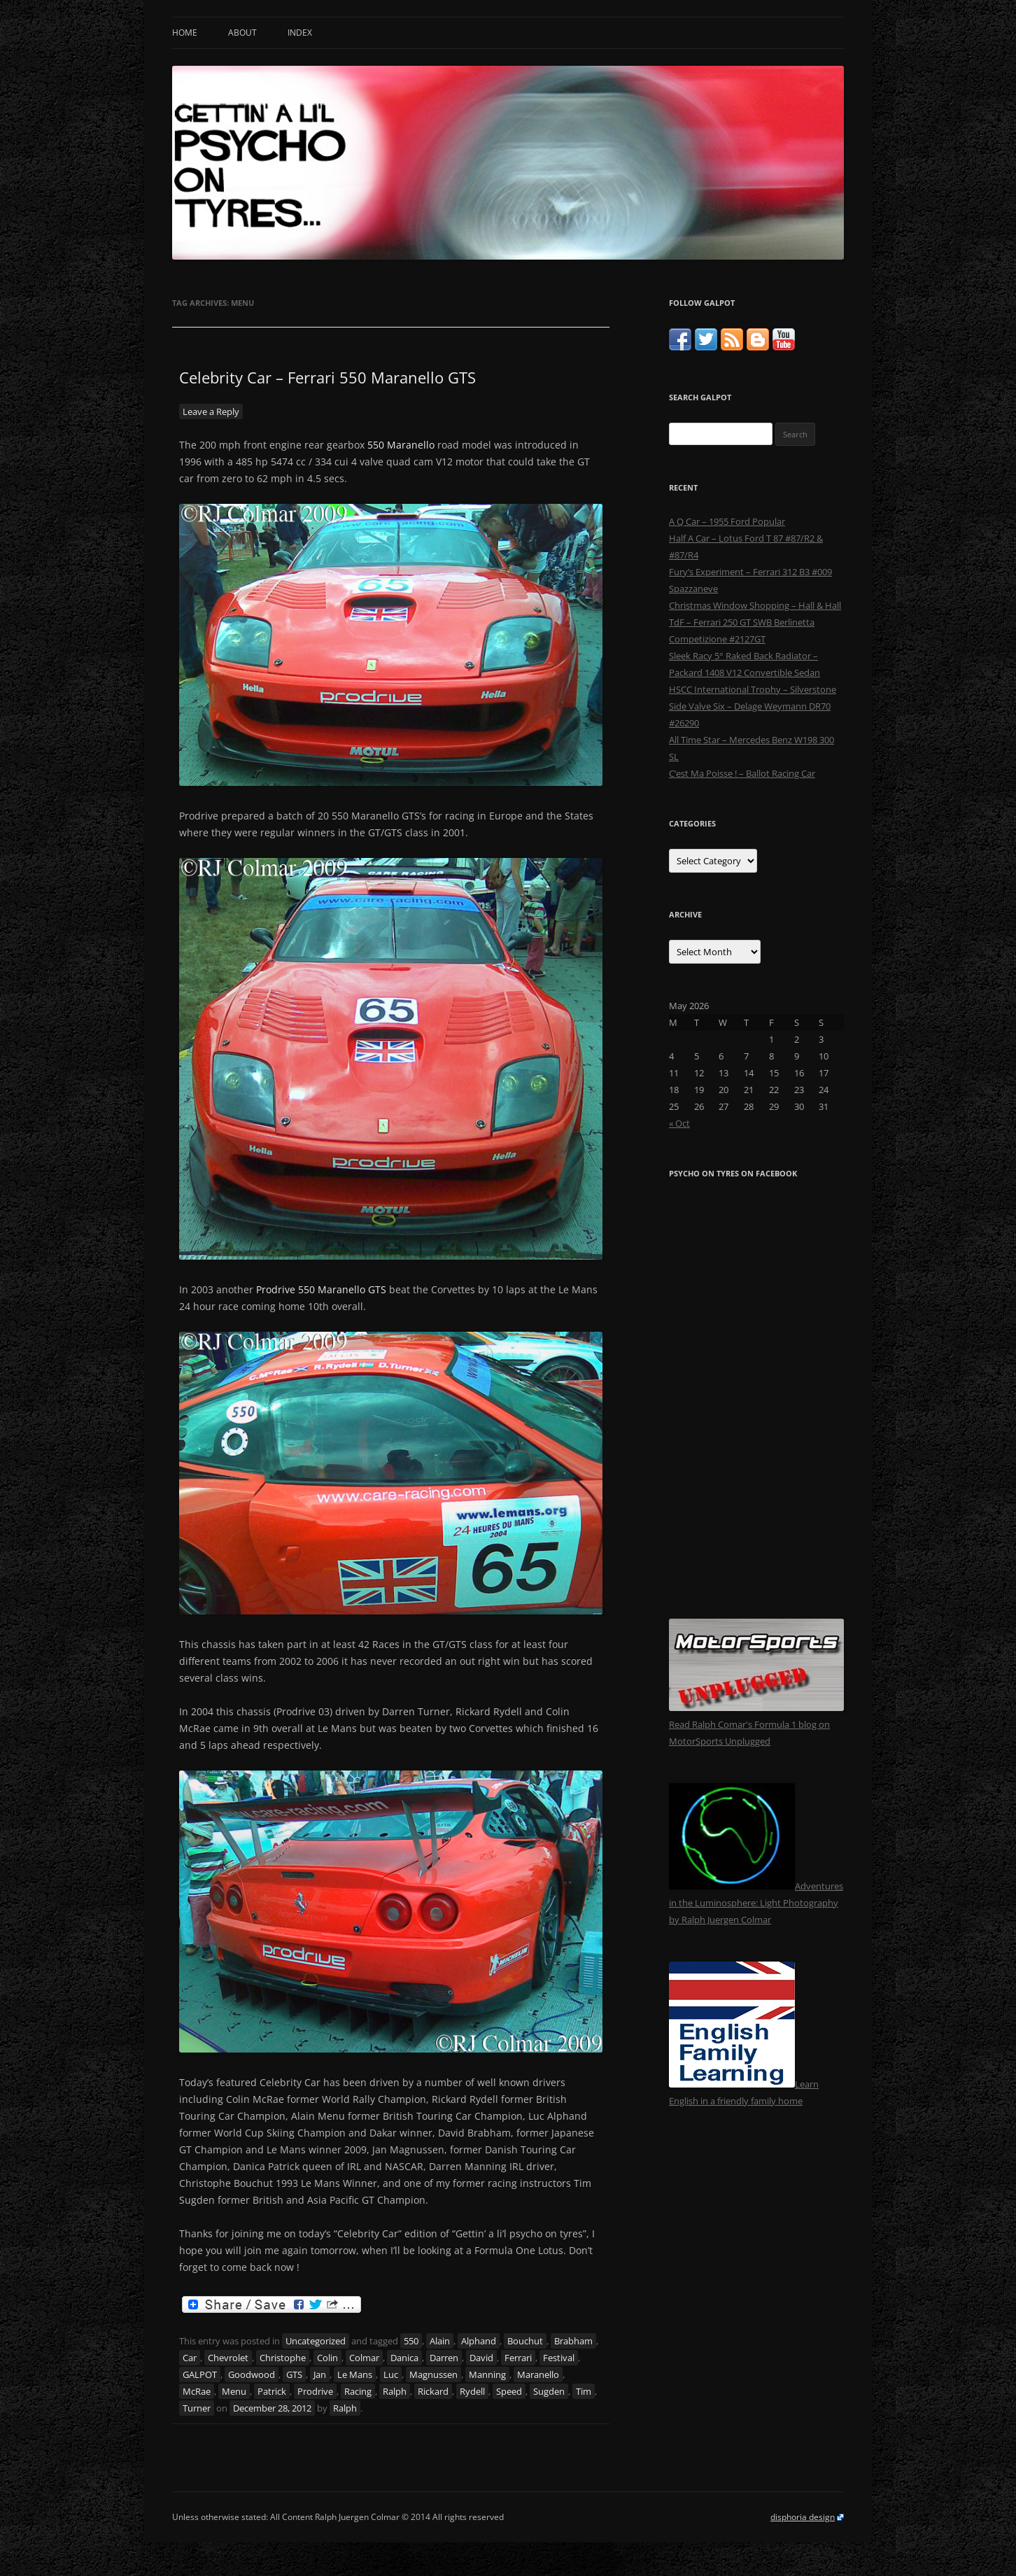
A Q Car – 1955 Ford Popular (727, 521)
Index (300, 32)
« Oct (679, 1123)
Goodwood (251, 2374)
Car (190, 2357)
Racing (358, 2391)
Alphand (478, 2341)
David (481, 2357)
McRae (197, 2391)
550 (411, 2341)
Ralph (395, 2391)
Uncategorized (315, 2341)
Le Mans (354, 2374)
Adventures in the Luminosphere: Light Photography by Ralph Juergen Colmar (756, 1903)
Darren (444, 2357)
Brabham (573, 2341)
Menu (234, 2391)
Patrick (271, 2391)
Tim (583, 2391)
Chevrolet (228, 2357)
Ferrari (518, 2357)
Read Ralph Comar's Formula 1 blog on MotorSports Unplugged (756, 1724)
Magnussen (433, 2374)
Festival (558, 2357)
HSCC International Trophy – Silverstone (752, 689)
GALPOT (200, 2374)
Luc (390, 2374)
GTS (294, 2374)
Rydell (472, 2391)
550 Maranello (401, 444)
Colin (327, 2357)
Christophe (283, 2357)
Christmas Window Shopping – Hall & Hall (755, 605)
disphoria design (802, 2517)
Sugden (549, 2391)
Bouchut (525, 2341)
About (242, 32)
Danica (404, 2357)
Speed (509, 2391)
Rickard (433, 2391)
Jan (319, 2374)
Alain (440, 2341)
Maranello (538, 2374)
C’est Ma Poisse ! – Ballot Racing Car (742, 773)
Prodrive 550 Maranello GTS (321, 1289)
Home (184, 32)
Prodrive (315, 2391)
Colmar (364, 2357)
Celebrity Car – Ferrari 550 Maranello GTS (327, 377)
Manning (487, 2374)
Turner (197, 2408)
